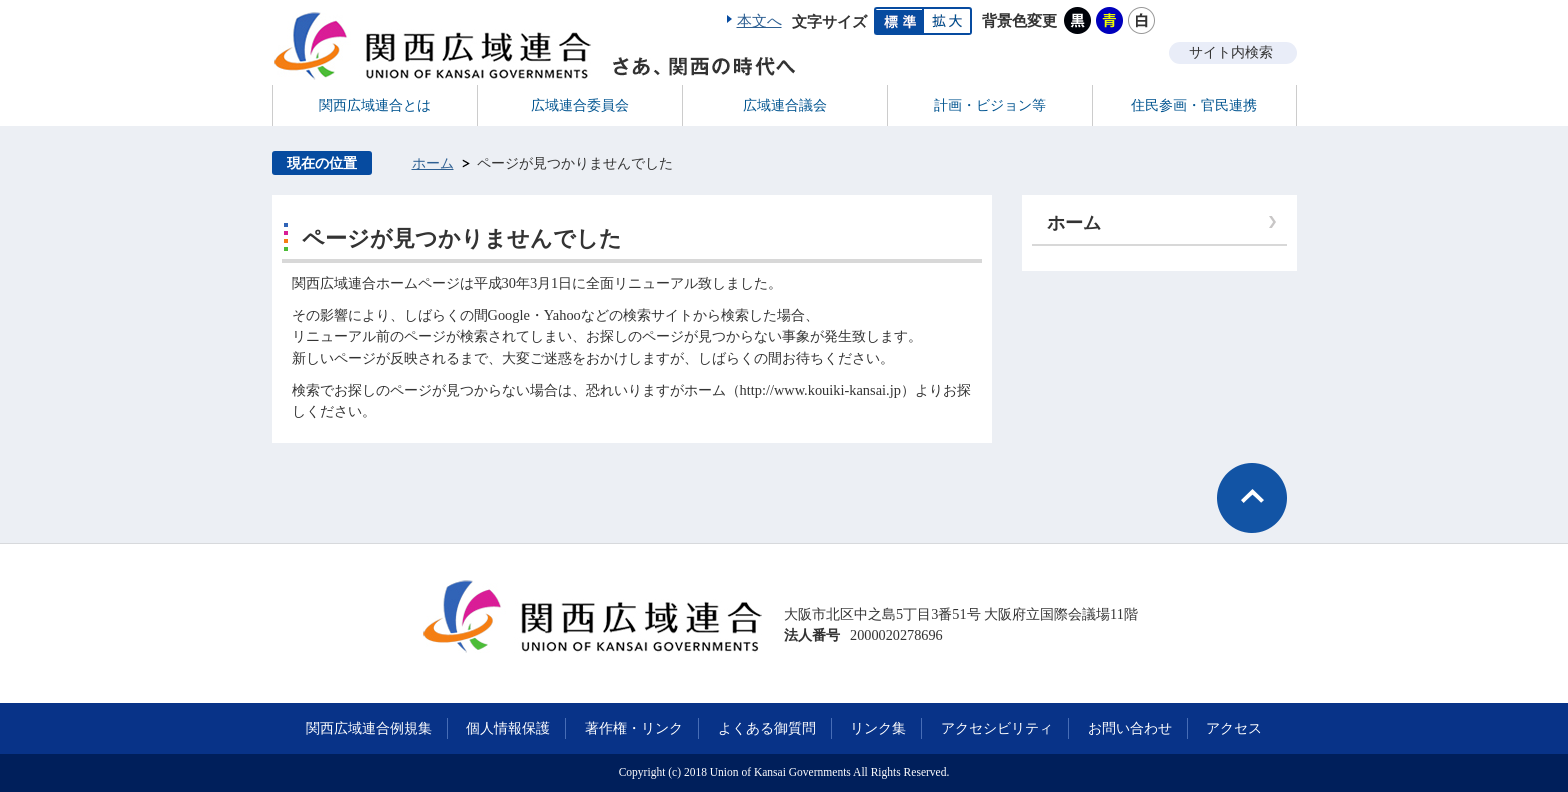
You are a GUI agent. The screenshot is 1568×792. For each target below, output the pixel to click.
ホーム (433, 163)
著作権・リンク (634, 728)
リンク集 (878, 728)
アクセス (1234, 728)
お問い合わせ (1130, 728)
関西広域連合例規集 (369, 728)
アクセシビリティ (997, 728)
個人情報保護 (508, 728)
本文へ (759, 21)
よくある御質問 (767, 728)
